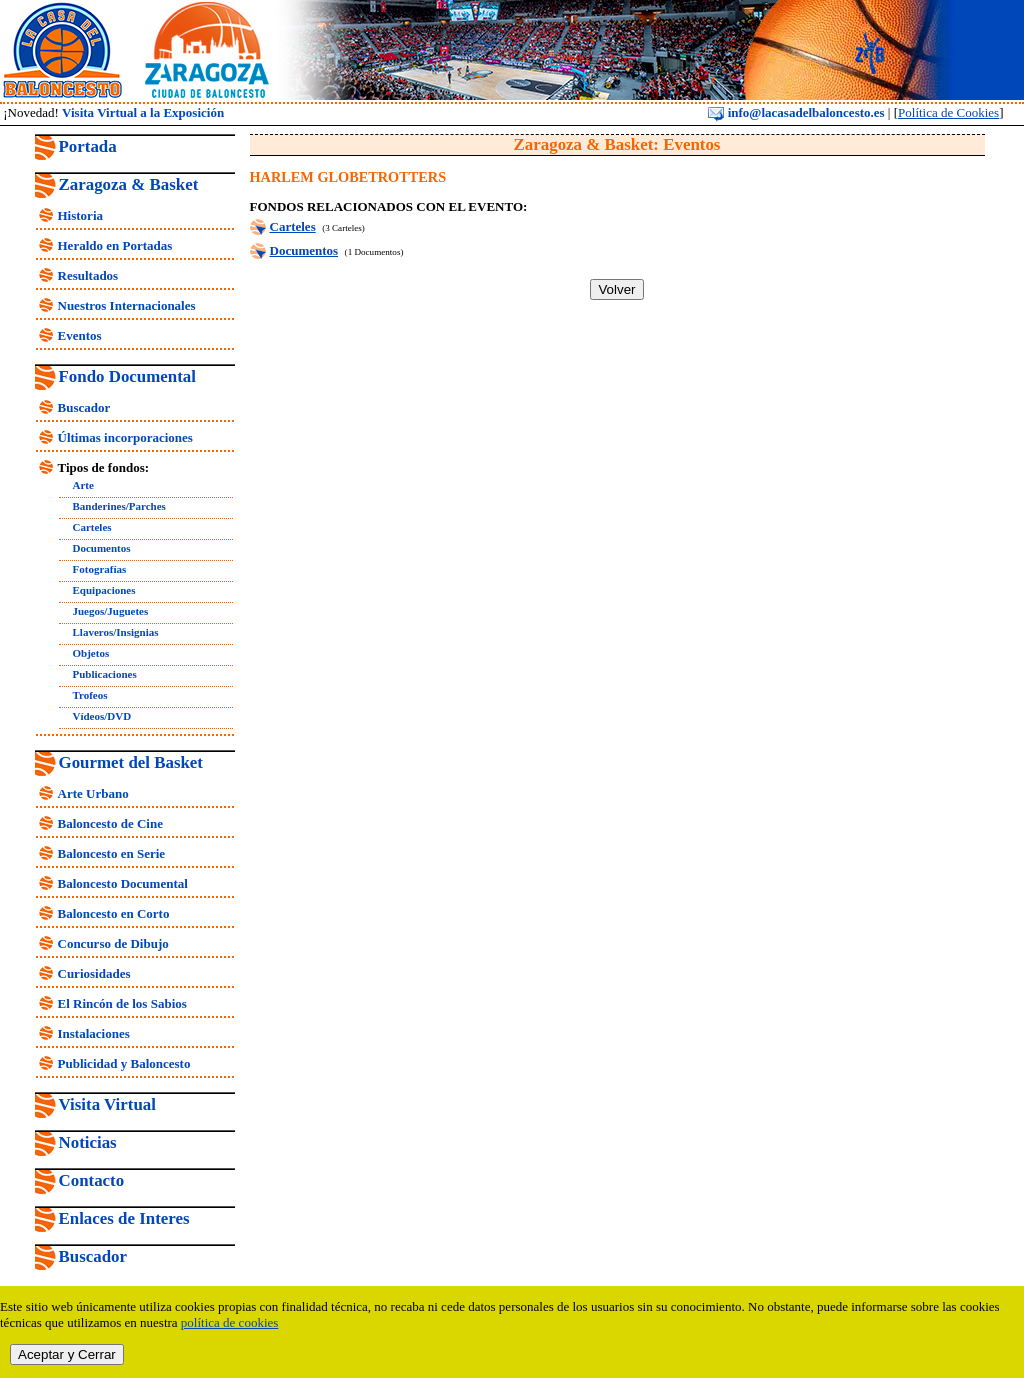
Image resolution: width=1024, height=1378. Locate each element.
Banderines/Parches (119, 506)
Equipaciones (104, 590)
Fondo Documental (127, 376)
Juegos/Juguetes (111, 611)
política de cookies (229, 1322)
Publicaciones (105, 674)
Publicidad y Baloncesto (124, 1063)
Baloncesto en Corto (114, 913)
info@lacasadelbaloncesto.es (796, 112)
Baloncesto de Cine (110, 823)
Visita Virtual (107, 1104)
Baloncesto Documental (123, 883)
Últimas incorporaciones (125, 437)
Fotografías (100, 569)
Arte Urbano (93, 793)
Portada (88, 146)
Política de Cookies (948, 112)
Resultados (88, 275)
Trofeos (90, 695)
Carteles (92, 527)
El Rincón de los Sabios (122, 1003)
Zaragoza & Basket (129, 184)
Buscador (84, 407)
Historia (81, 215)
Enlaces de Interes (124, 1218)
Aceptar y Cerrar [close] (67, 1354)
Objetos (91, 653)
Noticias (88, 1142)
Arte (83, 485)
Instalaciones (94, 1033)
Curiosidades (94, 973)
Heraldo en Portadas (115, 245)
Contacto (92, 1180)
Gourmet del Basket (131, 762)
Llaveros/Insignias (116, 632)
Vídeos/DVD (102, 716)
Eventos (80, 335)
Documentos (102, 548)
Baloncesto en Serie (112, 853)
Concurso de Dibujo (113, 943)
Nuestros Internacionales (127, 305)
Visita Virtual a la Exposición (143, 112)
